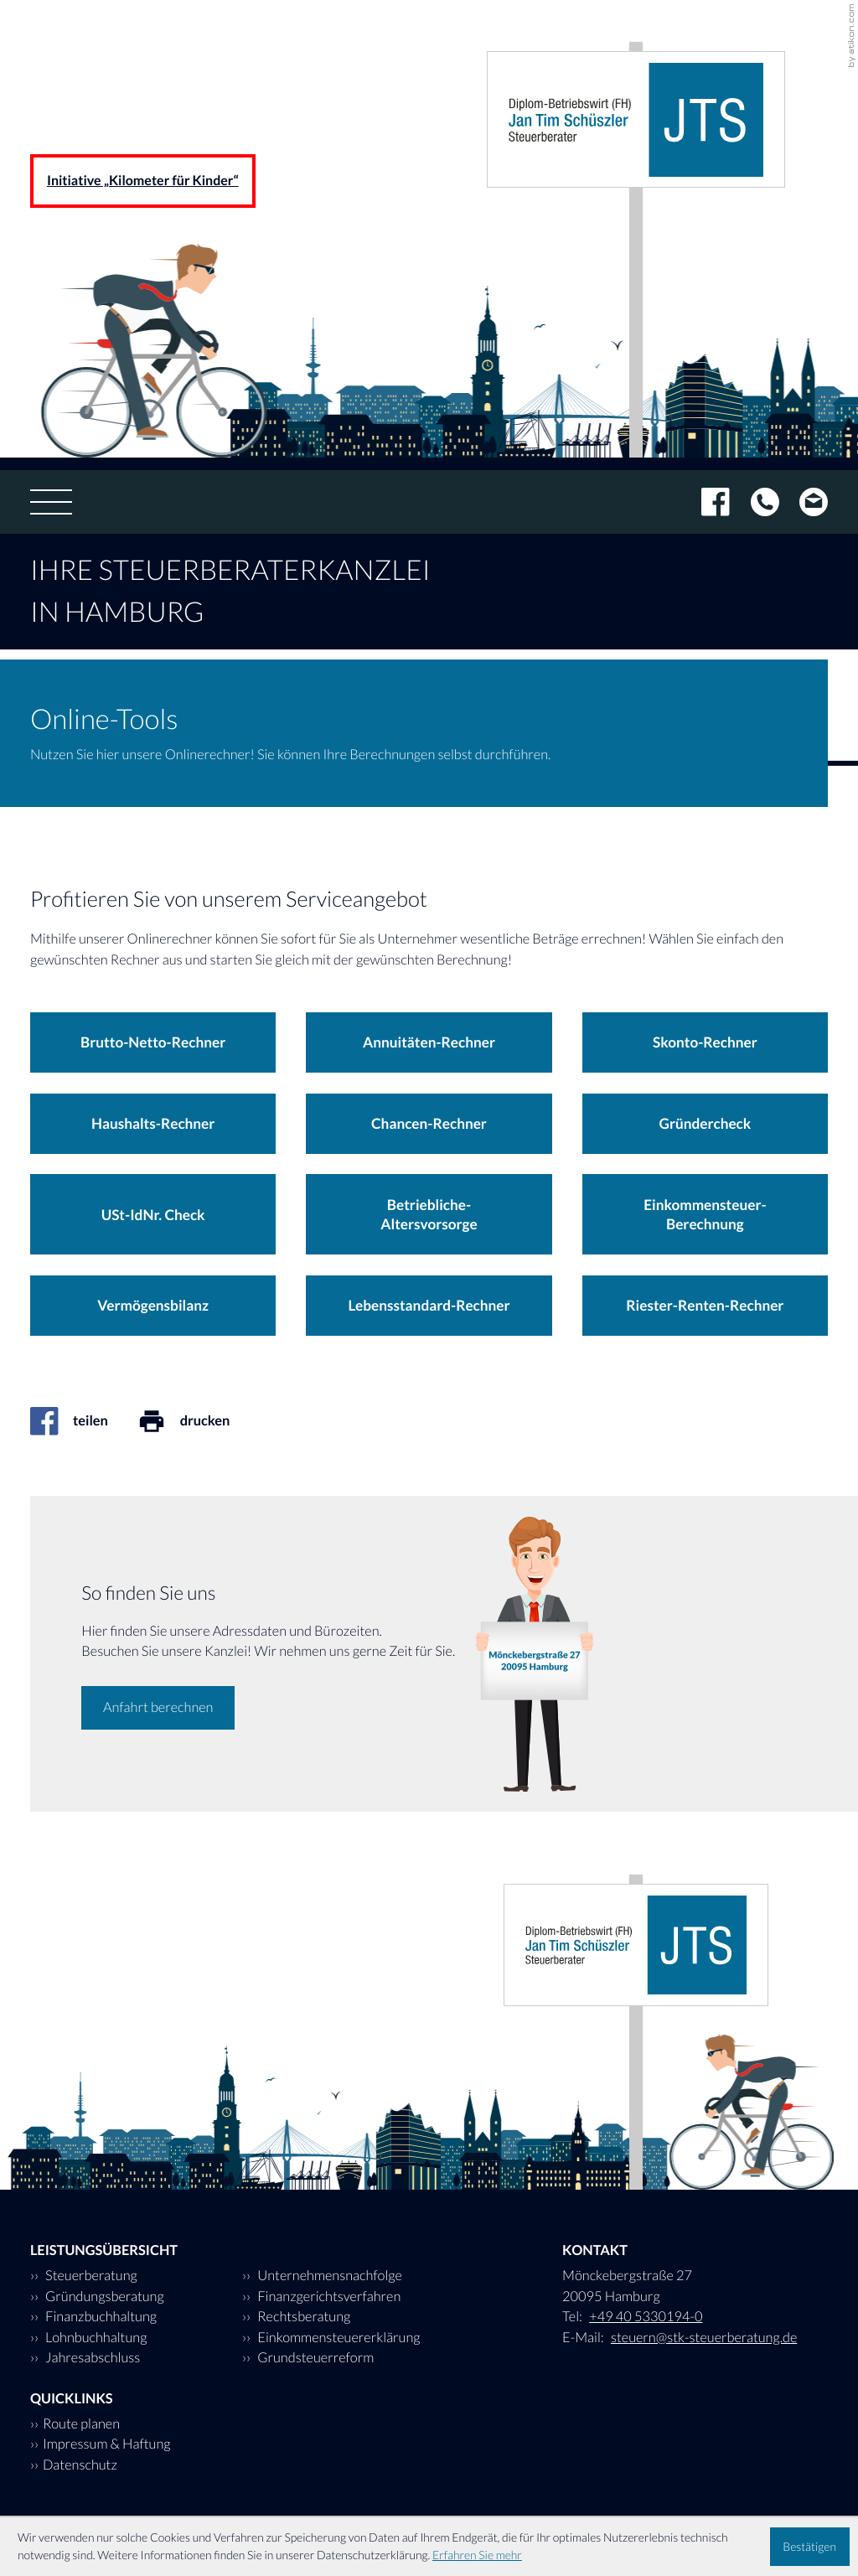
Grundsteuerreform (314, 2358)
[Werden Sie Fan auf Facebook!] (705, 502)
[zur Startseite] (635, 119)
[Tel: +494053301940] (754, 502)
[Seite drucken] (198, 1421)
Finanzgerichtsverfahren (328, 2296)
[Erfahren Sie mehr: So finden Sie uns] (158, 1708)
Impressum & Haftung (107, 2444)
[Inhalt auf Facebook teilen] (83, 1421)
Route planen (81, 2424)
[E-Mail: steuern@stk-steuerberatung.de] (804, 502)
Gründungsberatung (103, 2296)
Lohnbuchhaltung (95, 2338)
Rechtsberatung (302, 2317)
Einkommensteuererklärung (338, 2338)
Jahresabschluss (91, 2358)
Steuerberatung (90, 2276)
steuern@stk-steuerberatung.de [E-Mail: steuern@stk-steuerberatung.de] (704, 2338)
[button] (153, 1042)
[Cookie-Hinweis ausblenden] (810, 2546)
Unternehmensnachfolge (328, 2276)
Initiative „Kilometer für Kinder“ (143, 181)
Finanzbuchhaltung (100, 2317)
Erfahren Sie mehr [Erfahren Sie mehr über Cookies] (477, 2555)
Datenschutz (80, 2465)
